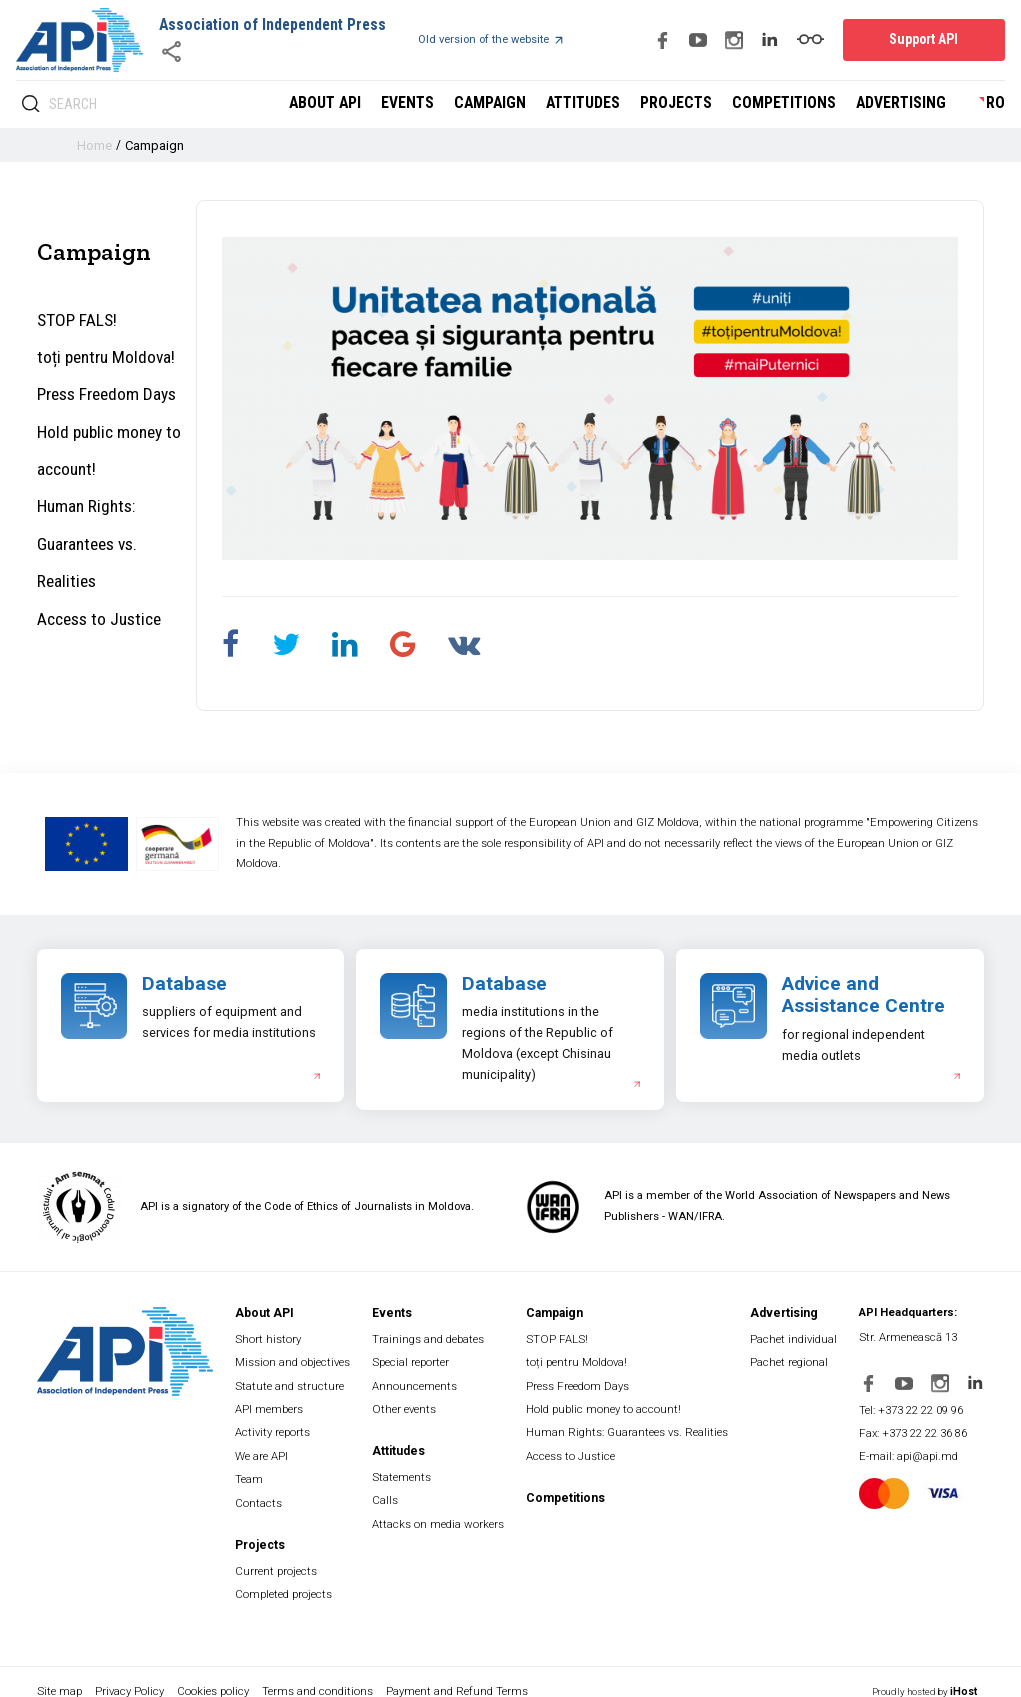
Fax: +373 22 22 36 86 (921, 1427)
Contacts (261, 1488)
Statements (407, 1466)
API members (274, 1401)
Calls (392, 1488)
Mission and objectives (296, 1358)
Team (255, 1466)
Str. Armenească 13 (915, 1337)
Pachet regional (794, 1358)
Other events (409, 1401)
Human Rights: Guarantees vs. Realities (111, 507)
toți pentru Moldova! (100, 352)
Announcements (420, 1380)
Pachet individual (799, 1337)
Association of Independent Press (265, 25)
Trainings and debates (435, 1337)
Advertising (906, 104)
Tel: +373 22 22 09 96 (920, 1405)
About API (360, 104)
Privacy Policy (131, 1669)
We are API (266, 1444)
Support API (930, 39)
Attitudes (606, 104)
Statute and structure (291, 1380)
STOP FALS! (76, 318)
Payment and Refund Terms (465, 1669)
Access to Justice (94, 558)
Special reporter (416, 1358)
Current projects (279, 1552)
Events (438, 104)
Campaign (517, 104)
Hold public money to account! (103, 438)
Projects (694, 104)
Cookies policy (216, 1669)
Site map (58, 1669)
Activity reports (275, 1423)
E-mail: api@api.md (916, 1448)
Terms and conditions (322, 1669)
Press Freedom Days (103, 386)
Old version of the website (475, 40)
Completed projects (286, 1574)
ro (996, 104)
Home (93, 145)
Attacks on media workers (442, 1509)
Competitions (796, 104)
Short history (271, 1337)
